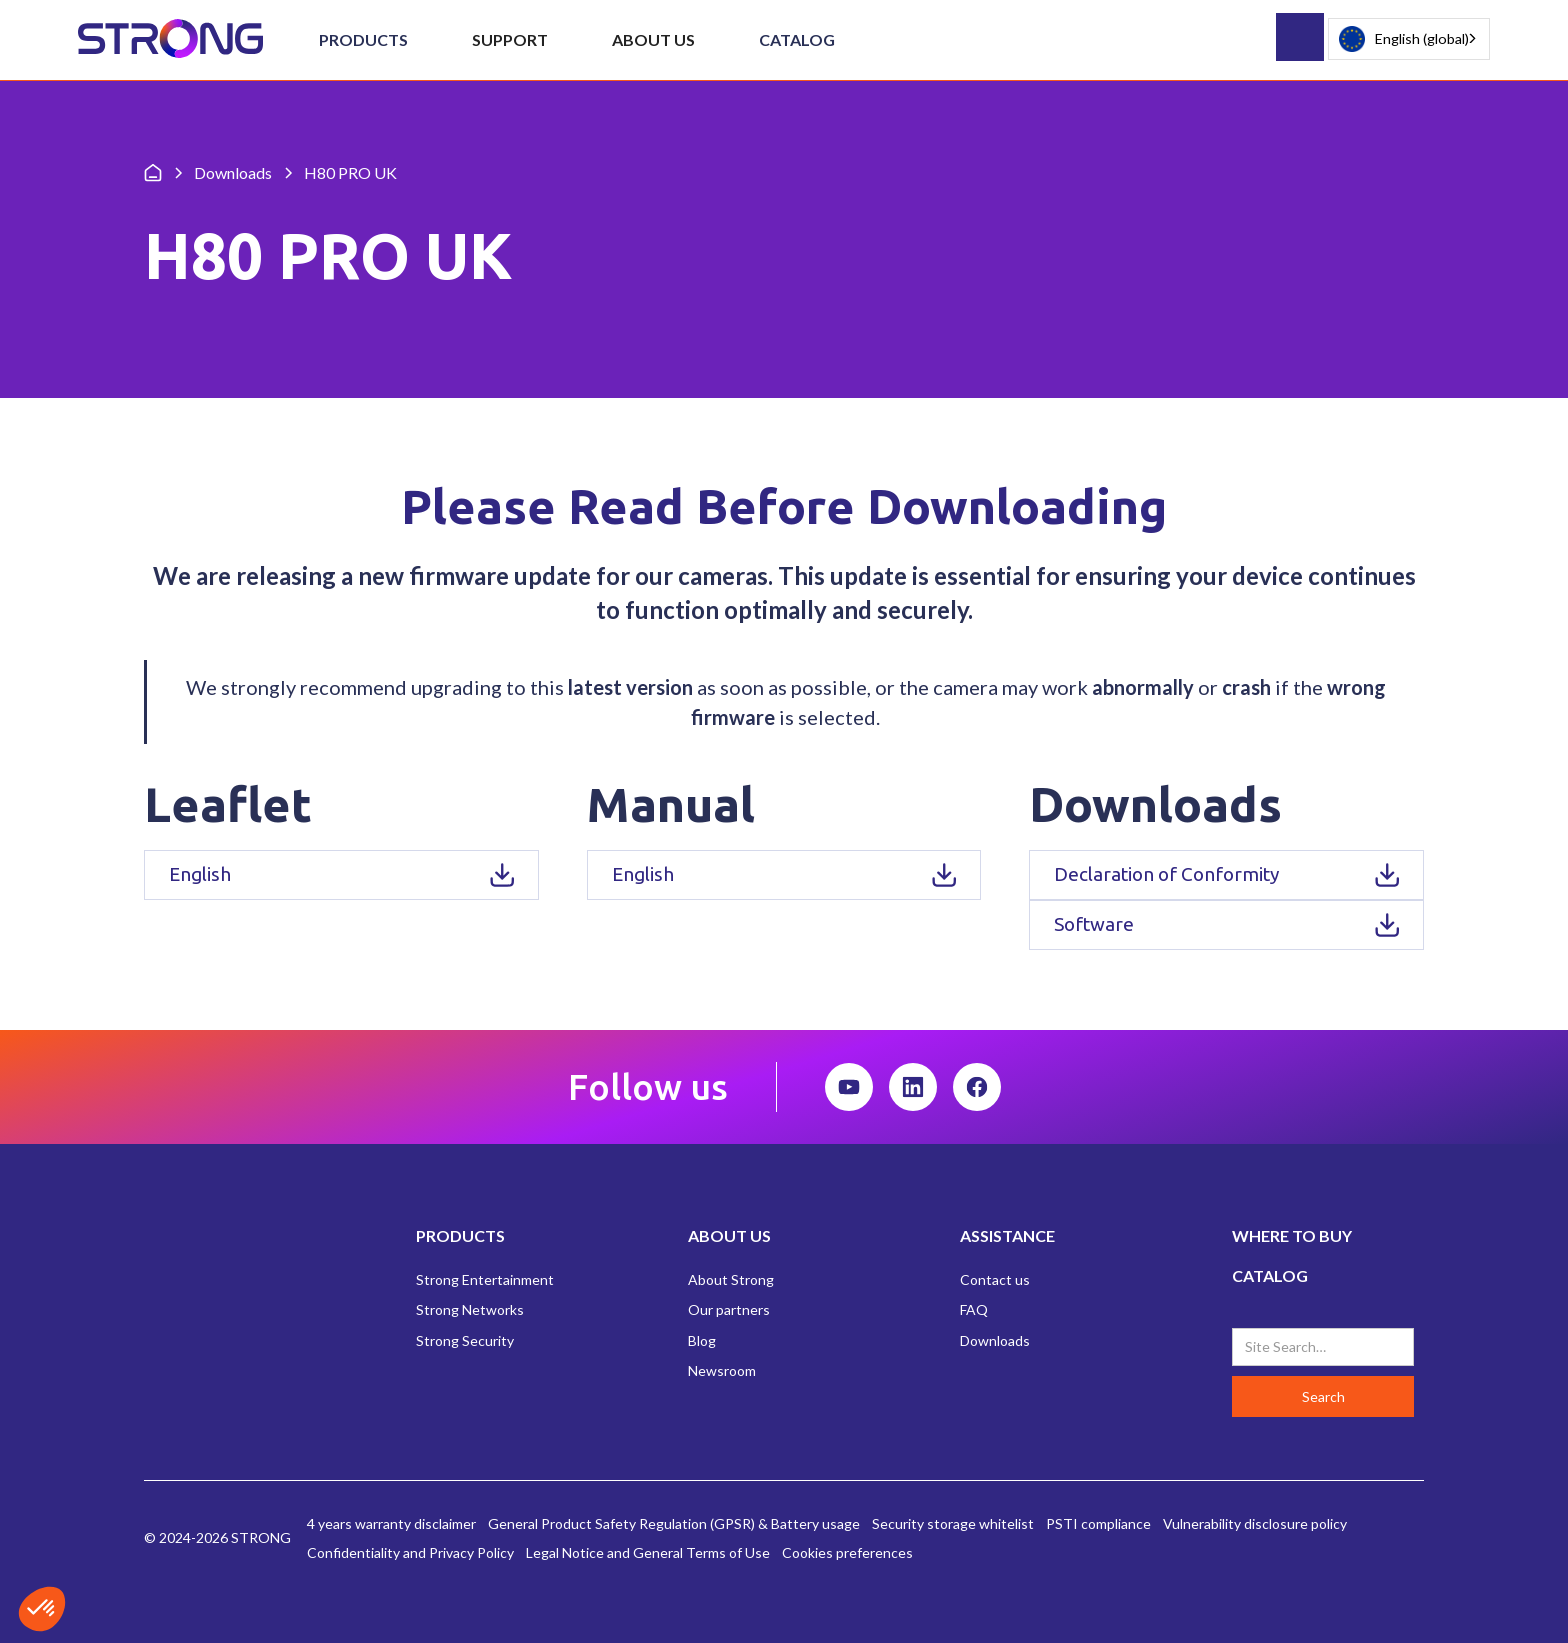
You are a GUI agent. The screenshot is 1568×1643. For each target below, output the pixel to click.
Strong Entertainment (485, 1279)
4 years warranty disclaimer (391, 1523)
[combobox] (1409, 39)
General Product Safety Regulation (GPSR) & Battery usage (674, 1523)
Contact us (995, 1279)
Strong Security (465, 1340)
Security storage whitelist (953, 1523)
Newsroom (722, 1370)
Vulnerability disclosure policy (1255, 1523)
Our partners (729, 1309)
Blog (702, 1340)
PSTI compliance (1098, 1523)
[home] (170, 39)
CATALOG (1270, 1275)
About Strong (731, 1279)
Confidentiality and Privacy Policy (410, 1552)
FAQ (974, 1309)
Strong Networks (470, 1309)
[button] (363, 40)
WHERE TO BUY (1292, 1235)
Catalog (797, 39)
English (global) (1404, 39)
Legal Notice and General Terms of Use (648, 1552)
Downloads (995, 1340)
